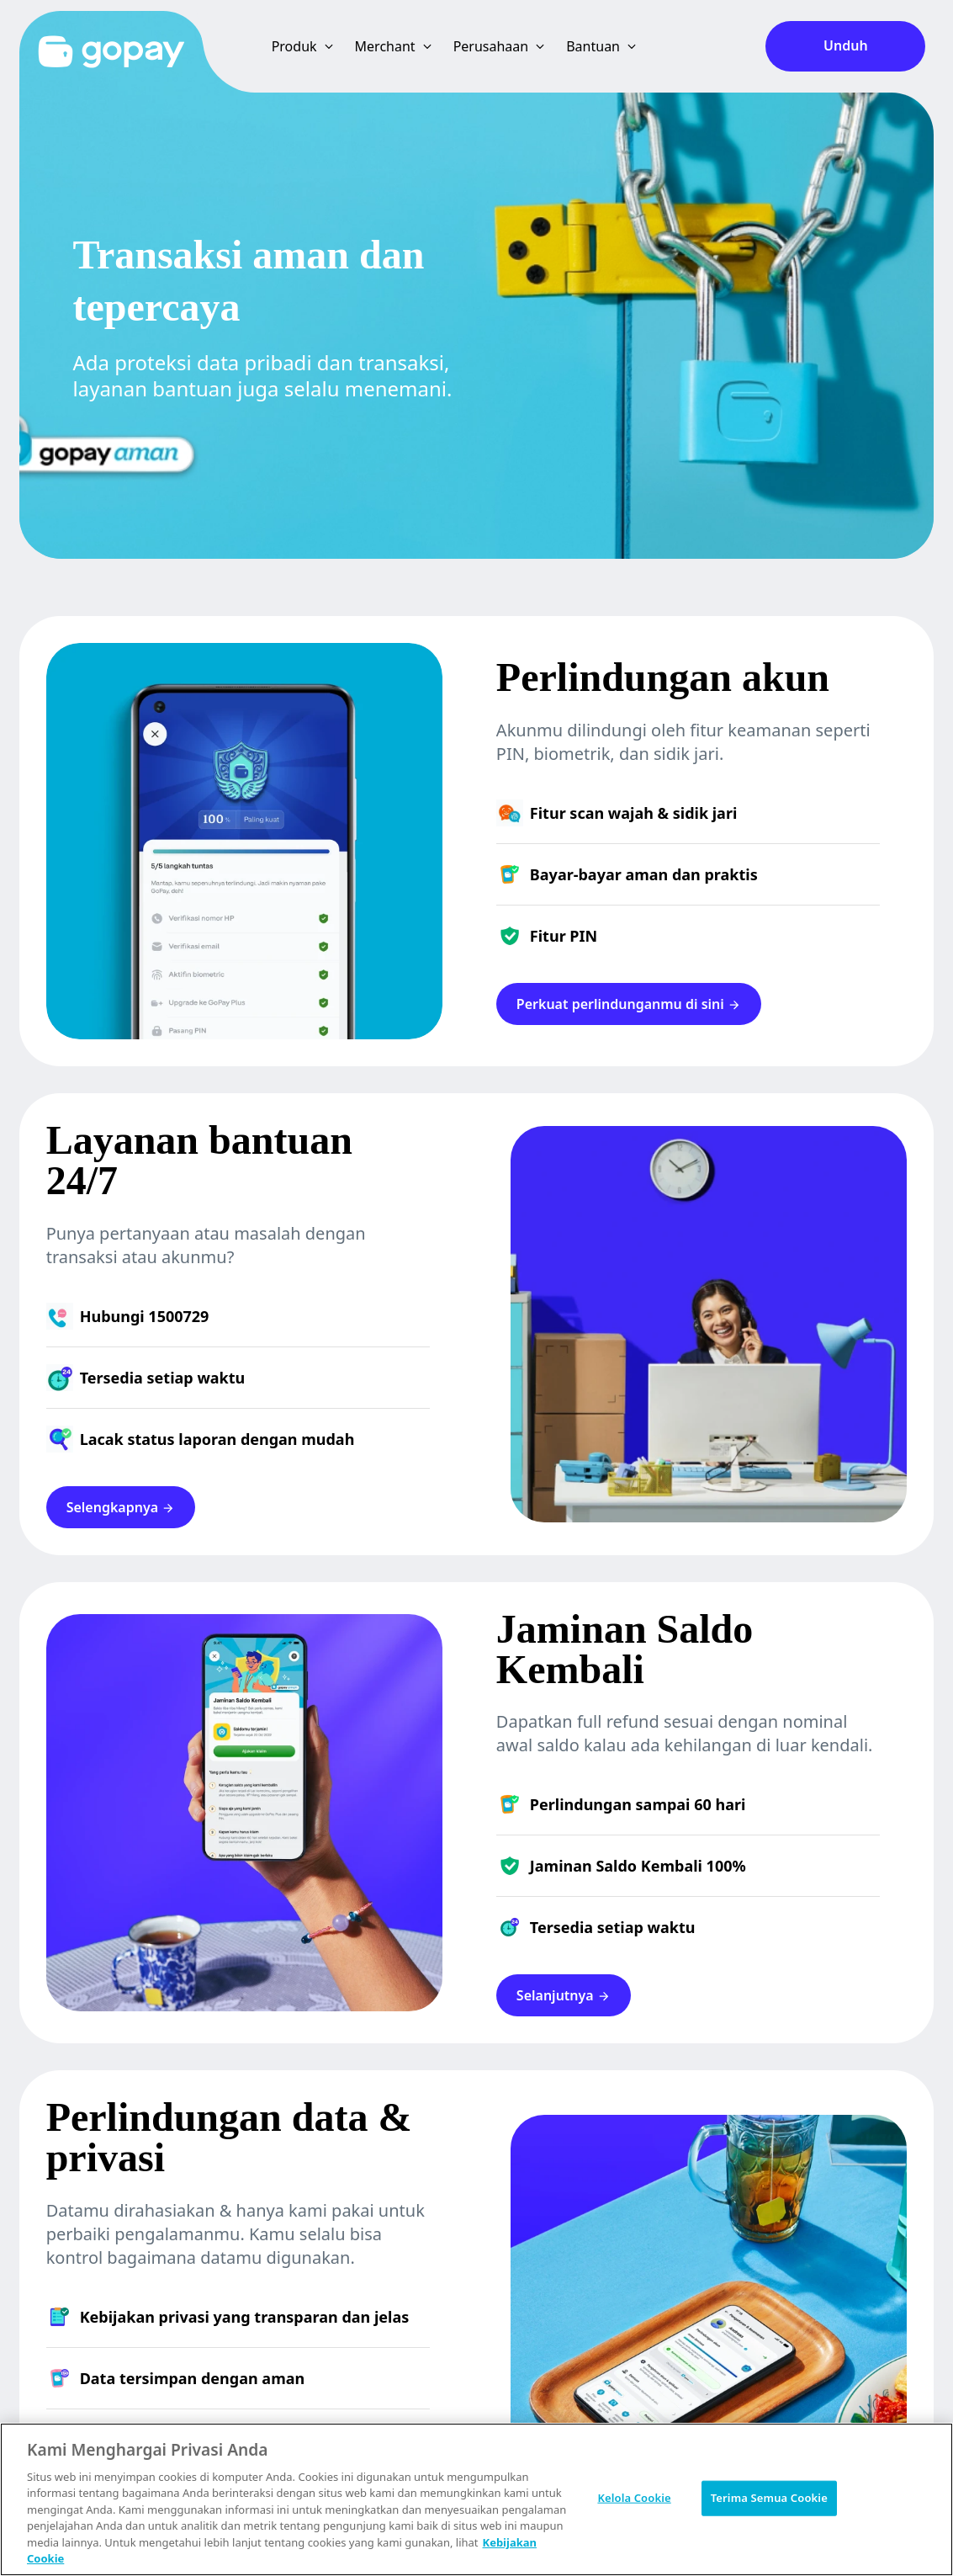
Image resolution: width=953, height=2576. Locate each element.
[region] (476, 2499)
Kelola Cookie (633, 2497)
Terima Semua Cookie (769, 2497)
